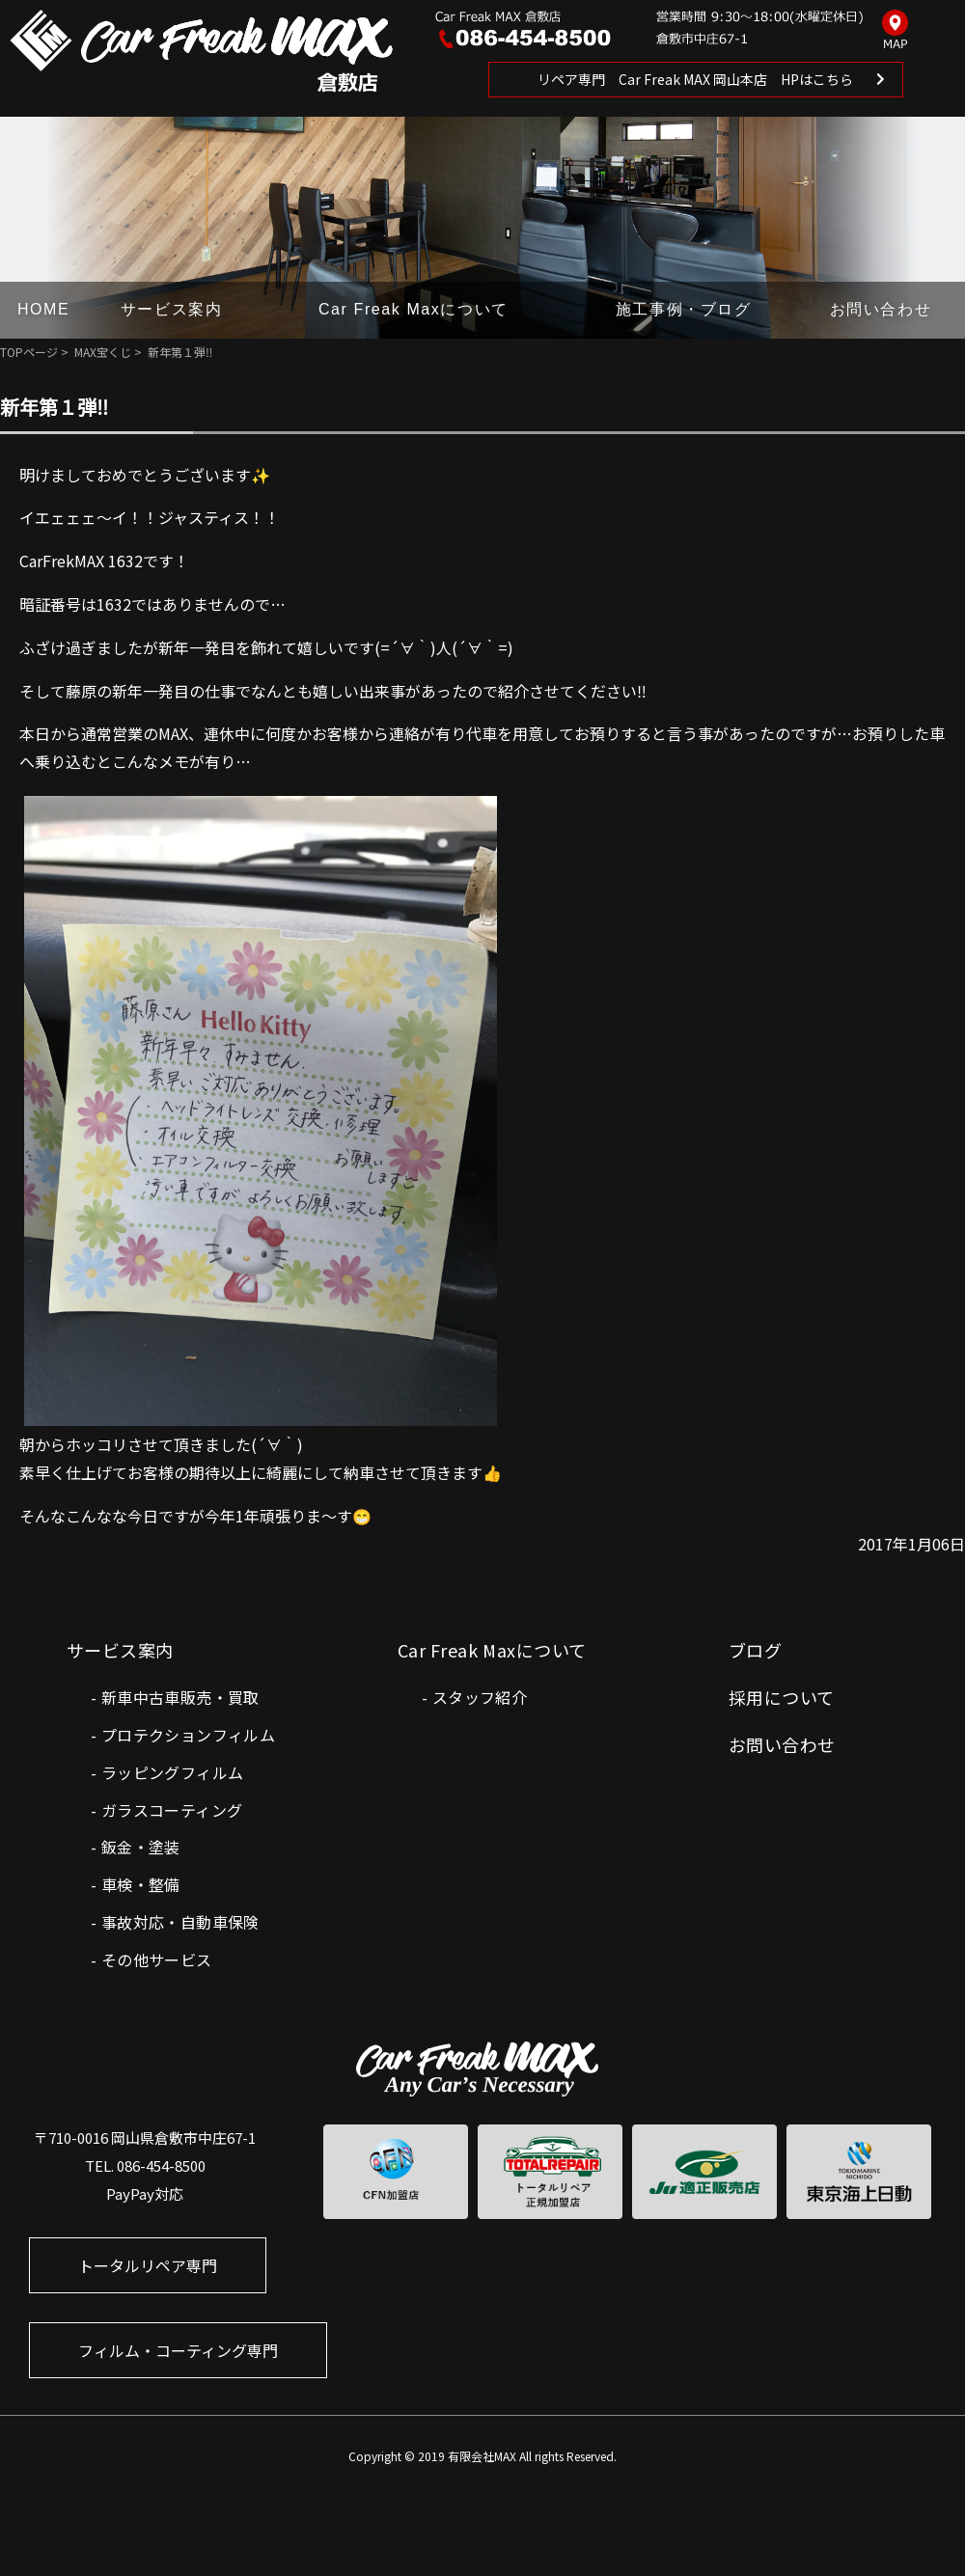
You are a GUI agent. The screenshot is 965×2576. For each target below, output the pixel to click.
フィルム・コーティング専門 (178, 2350)
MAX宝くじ (102, 351)
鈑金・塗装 (140, 1846)
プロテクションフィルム (188, 1734)
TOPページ (29, 351)
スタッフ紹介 (479, 1697)
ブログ (755, 1649)
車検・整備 (140, 1884)
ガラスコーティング (172, 1810)
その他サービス (156, 1959)
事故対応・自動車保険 (180, 1921)
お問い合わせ (881, 309)
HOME (43, 309)
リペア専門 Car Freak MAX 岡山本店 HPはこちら (695, 79)
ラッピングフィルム (172, 1772)
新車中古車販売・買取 (180, 1697)
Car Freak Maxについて (413, 309)
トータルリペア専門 (147, 2265)
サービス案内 (172, 309)
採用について (782, 1697)
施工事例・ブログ (684, 309)
